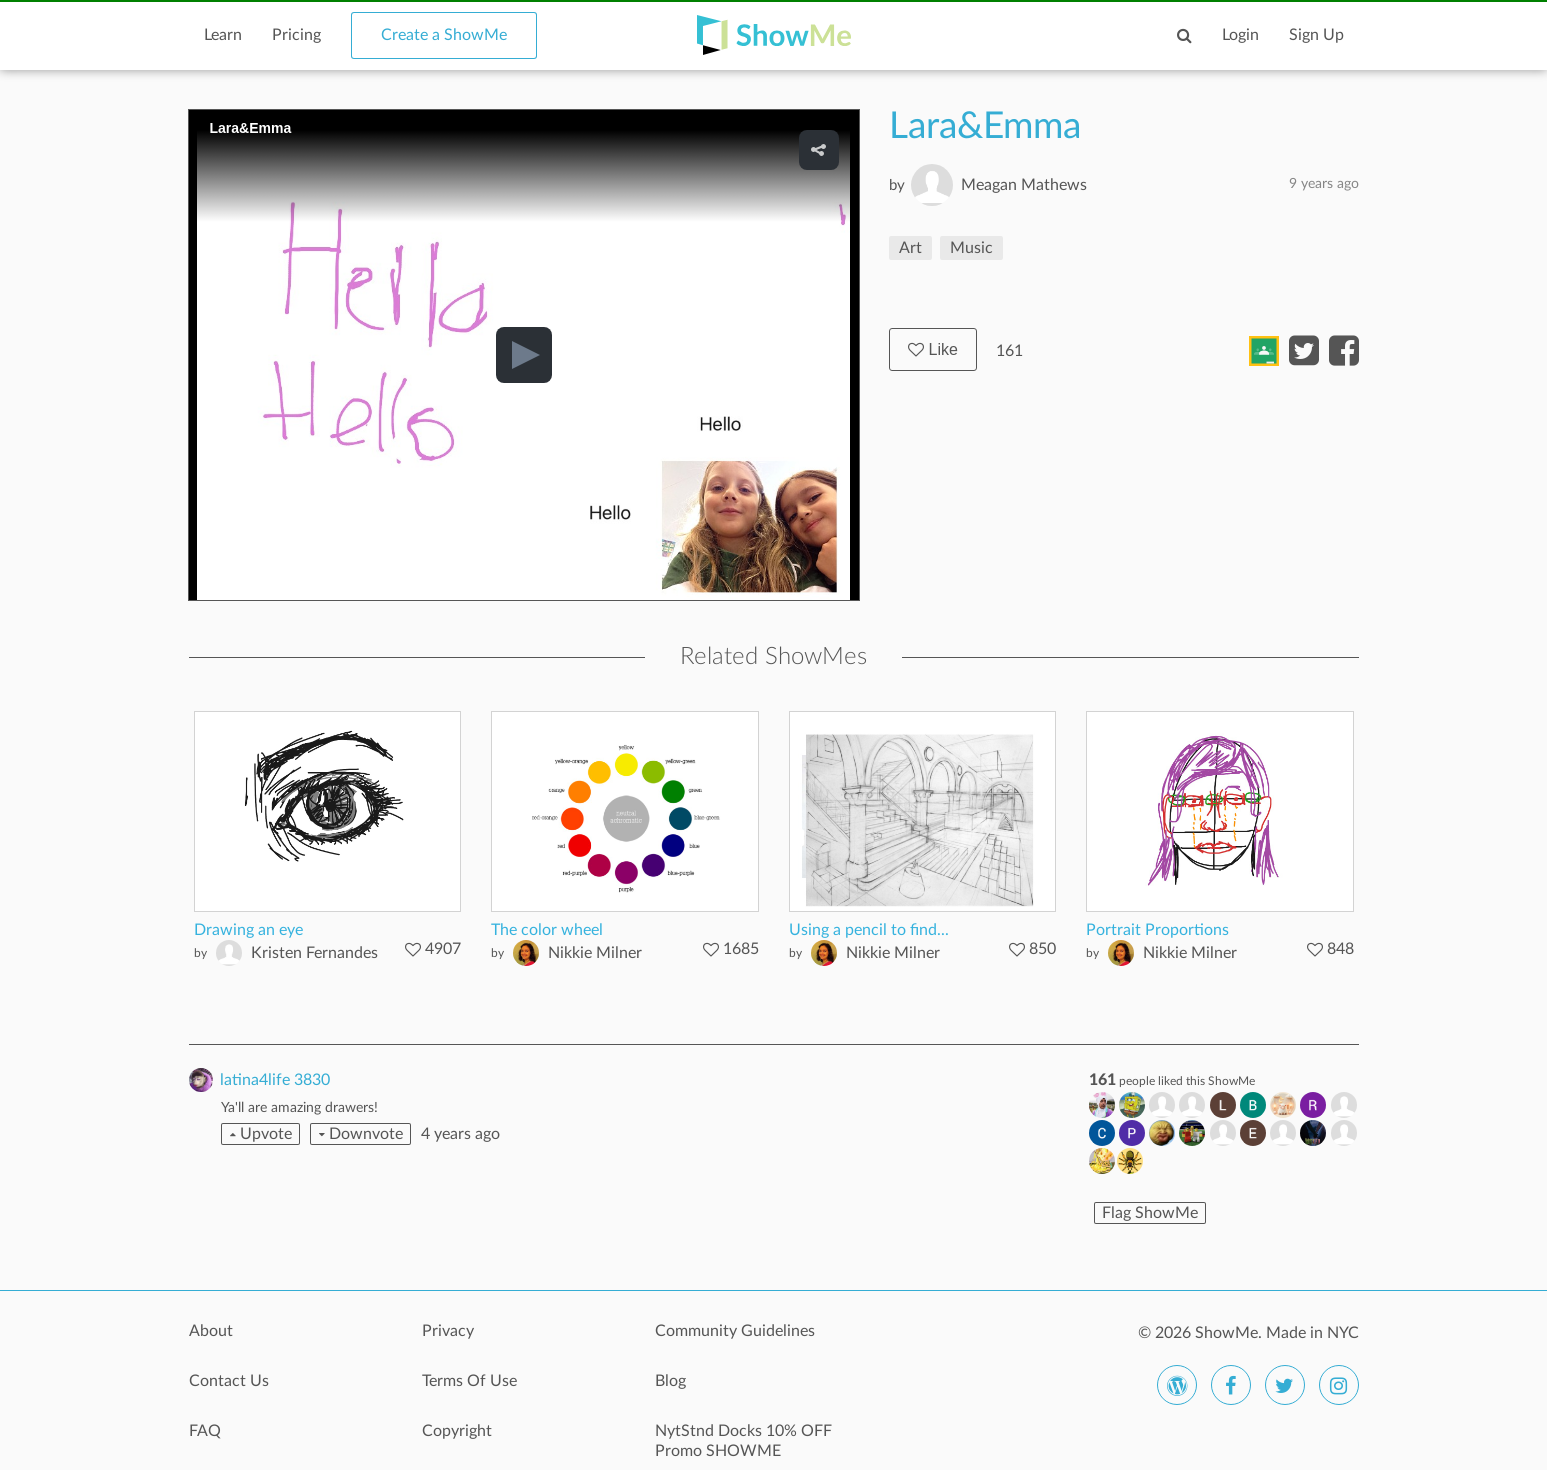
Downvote (361, 1134)
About (211, 1331)
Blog (670, 1381)
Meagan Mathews (1024, 185)
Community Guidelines (735, 1331)
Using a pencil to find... (869, 930)
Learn (223, 35)
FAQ (205, 1431)
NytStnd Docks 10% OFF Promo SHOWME (743, 1441)
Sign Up (1316, 35)
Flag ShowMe (1150, 1213)
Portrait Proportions (1157, 930)
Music (971, 248)
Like (933, 349)
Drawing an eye (248, 930)
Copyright (457, 1431)
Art (910, 248)
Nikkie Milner (595, 953)
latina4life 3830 (275, 1080)
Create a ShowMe (444, 35)
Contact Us (229, 1381)
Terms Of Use (469, 1381)
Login (1240, 35)
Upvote (261, 1134)
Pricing (296, 35)
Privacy (448, 1331)
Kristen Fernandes (314, 953)
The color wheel (547, 930)
